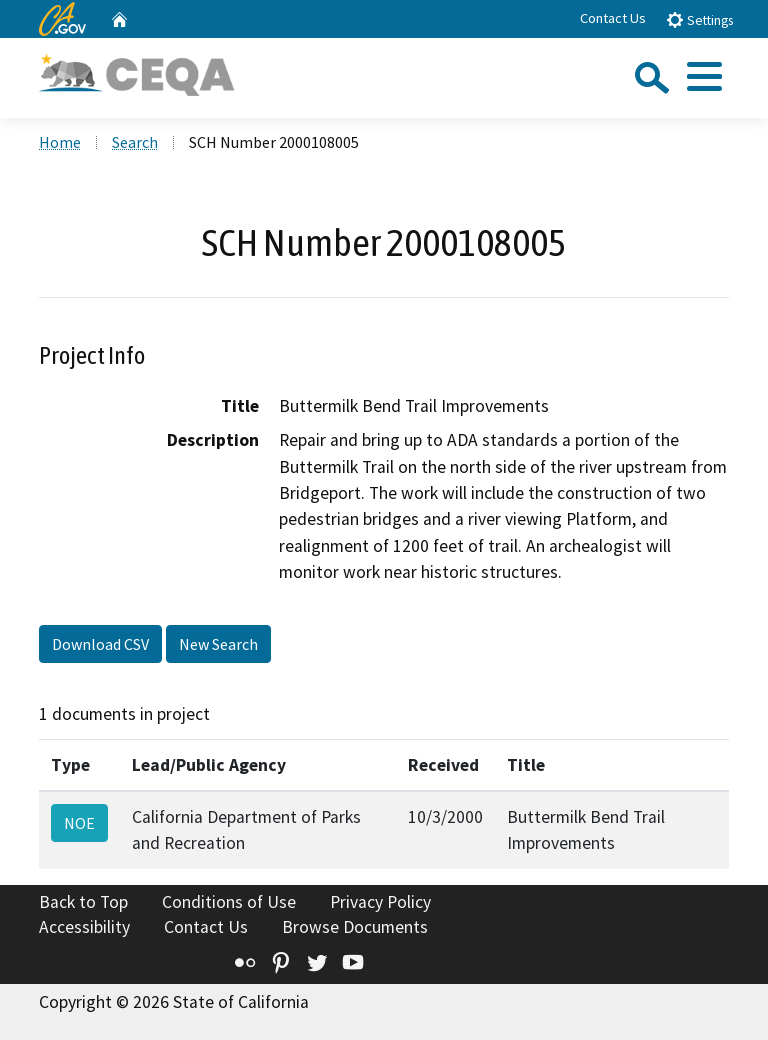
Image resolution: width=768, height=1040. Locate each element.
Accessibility (84, 927)
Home (60, 142)
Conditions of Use (229, 902)
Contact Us (613, 18)
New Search (218, 644)
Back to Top (83, 902)
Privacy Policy (380, 902)
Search (135, 142)
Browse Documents (355, 927)
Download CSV (100, 644)
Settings (699, 19)
